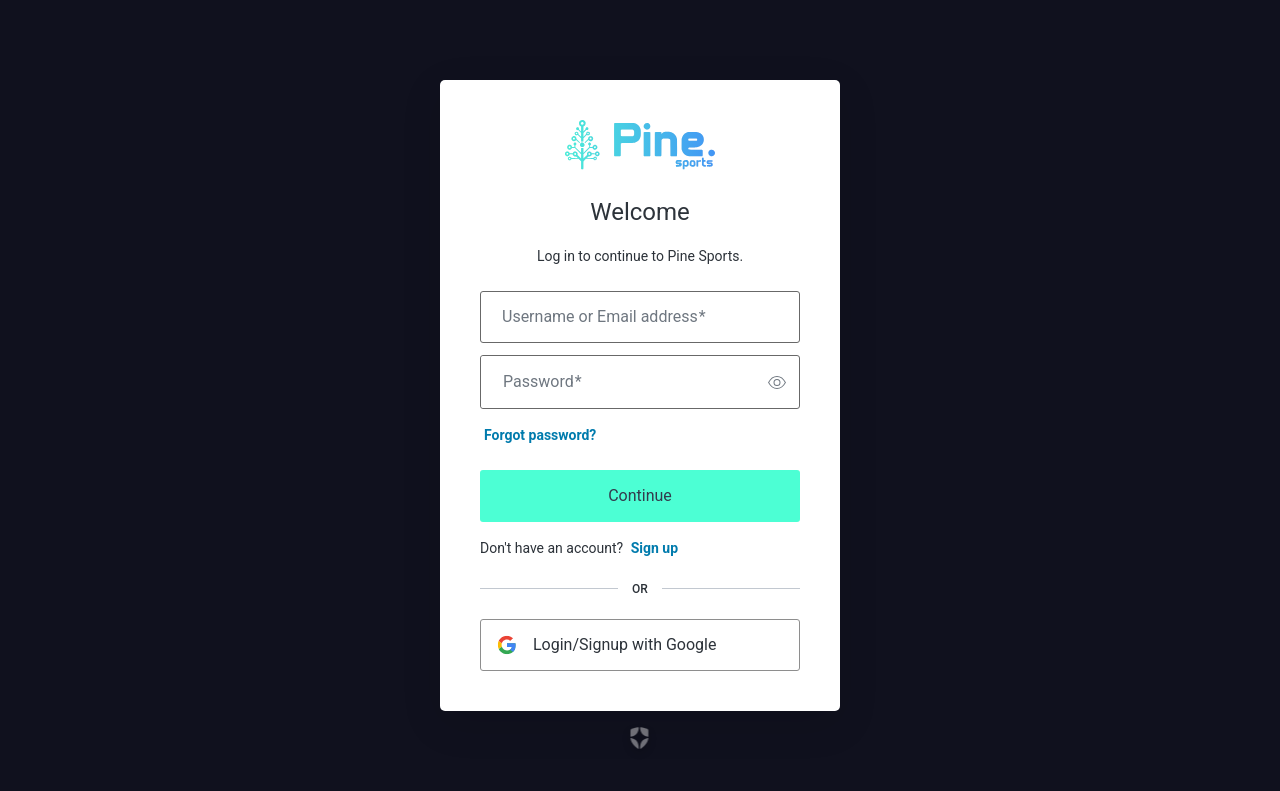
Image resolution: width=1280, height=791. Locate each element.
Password (542, 382)
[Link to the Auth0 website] (640, 738)
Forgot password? (540, 435)
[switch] (777, 382)
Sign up (654, 548)
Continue (640, 495)
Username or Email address (604, 317)
